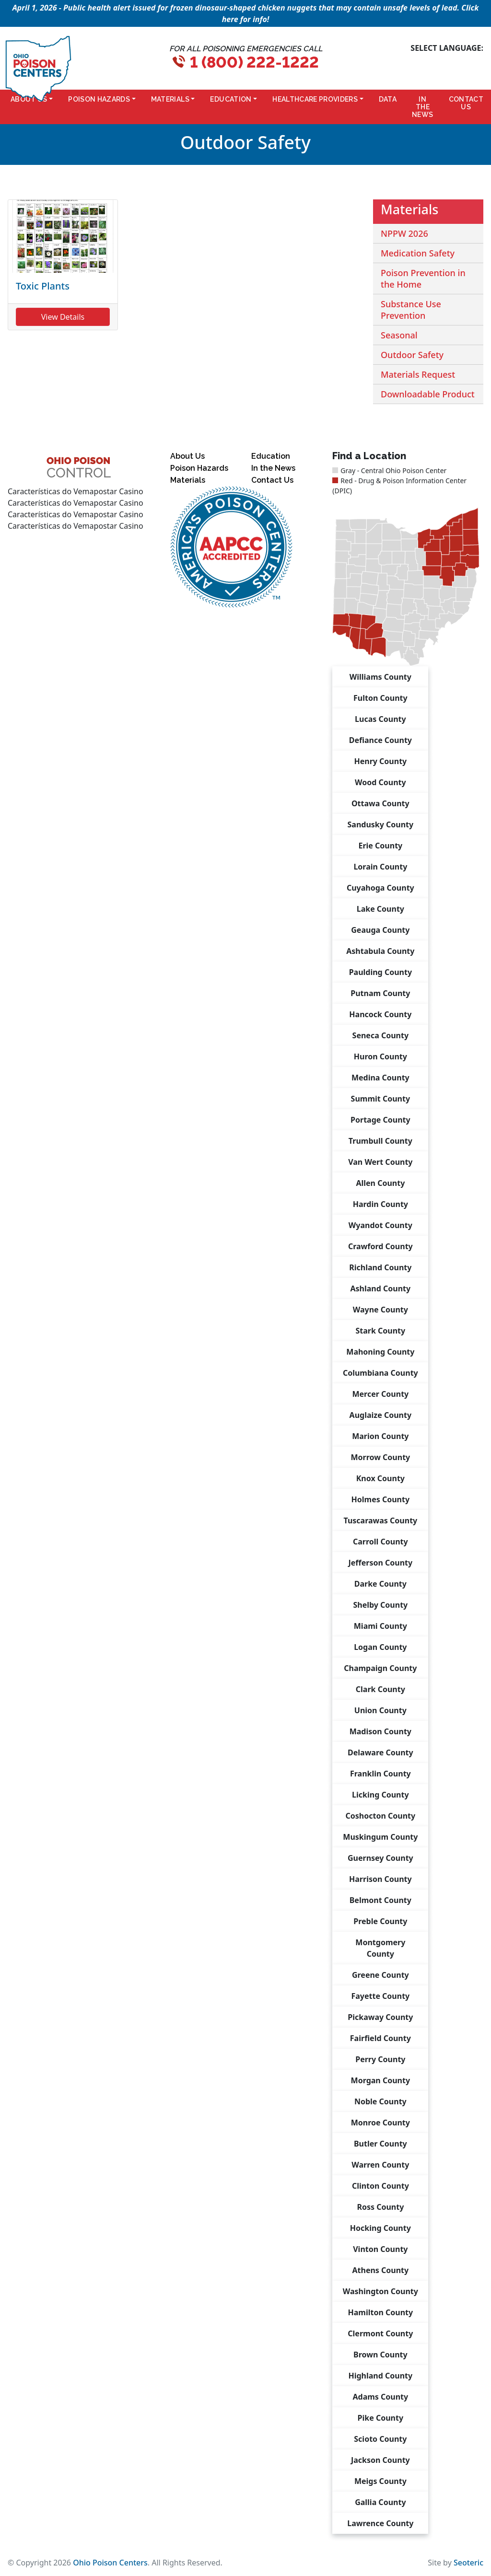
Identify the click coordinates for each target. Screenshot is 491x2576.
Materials (170, 99)
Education (230, 99)
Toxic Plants (43, 285)
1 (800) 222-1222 (254, 62)
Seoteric (468, 2562)
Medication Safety (418, 253)
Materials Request (418, 374)
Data (388, 99)
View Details (63, 317)
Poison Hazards (99, 99)
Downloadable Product (428, 394)
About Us (187, 456)
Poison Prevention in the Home (423, 278)
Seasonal (399, 335)
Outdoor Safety (412, 354)
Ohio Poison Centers (110, 2562)
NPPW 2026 (404, 233)
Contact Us (466, 103)
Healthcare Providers (315, 99)
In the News (422, 106)
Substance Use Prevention (411, 309)
